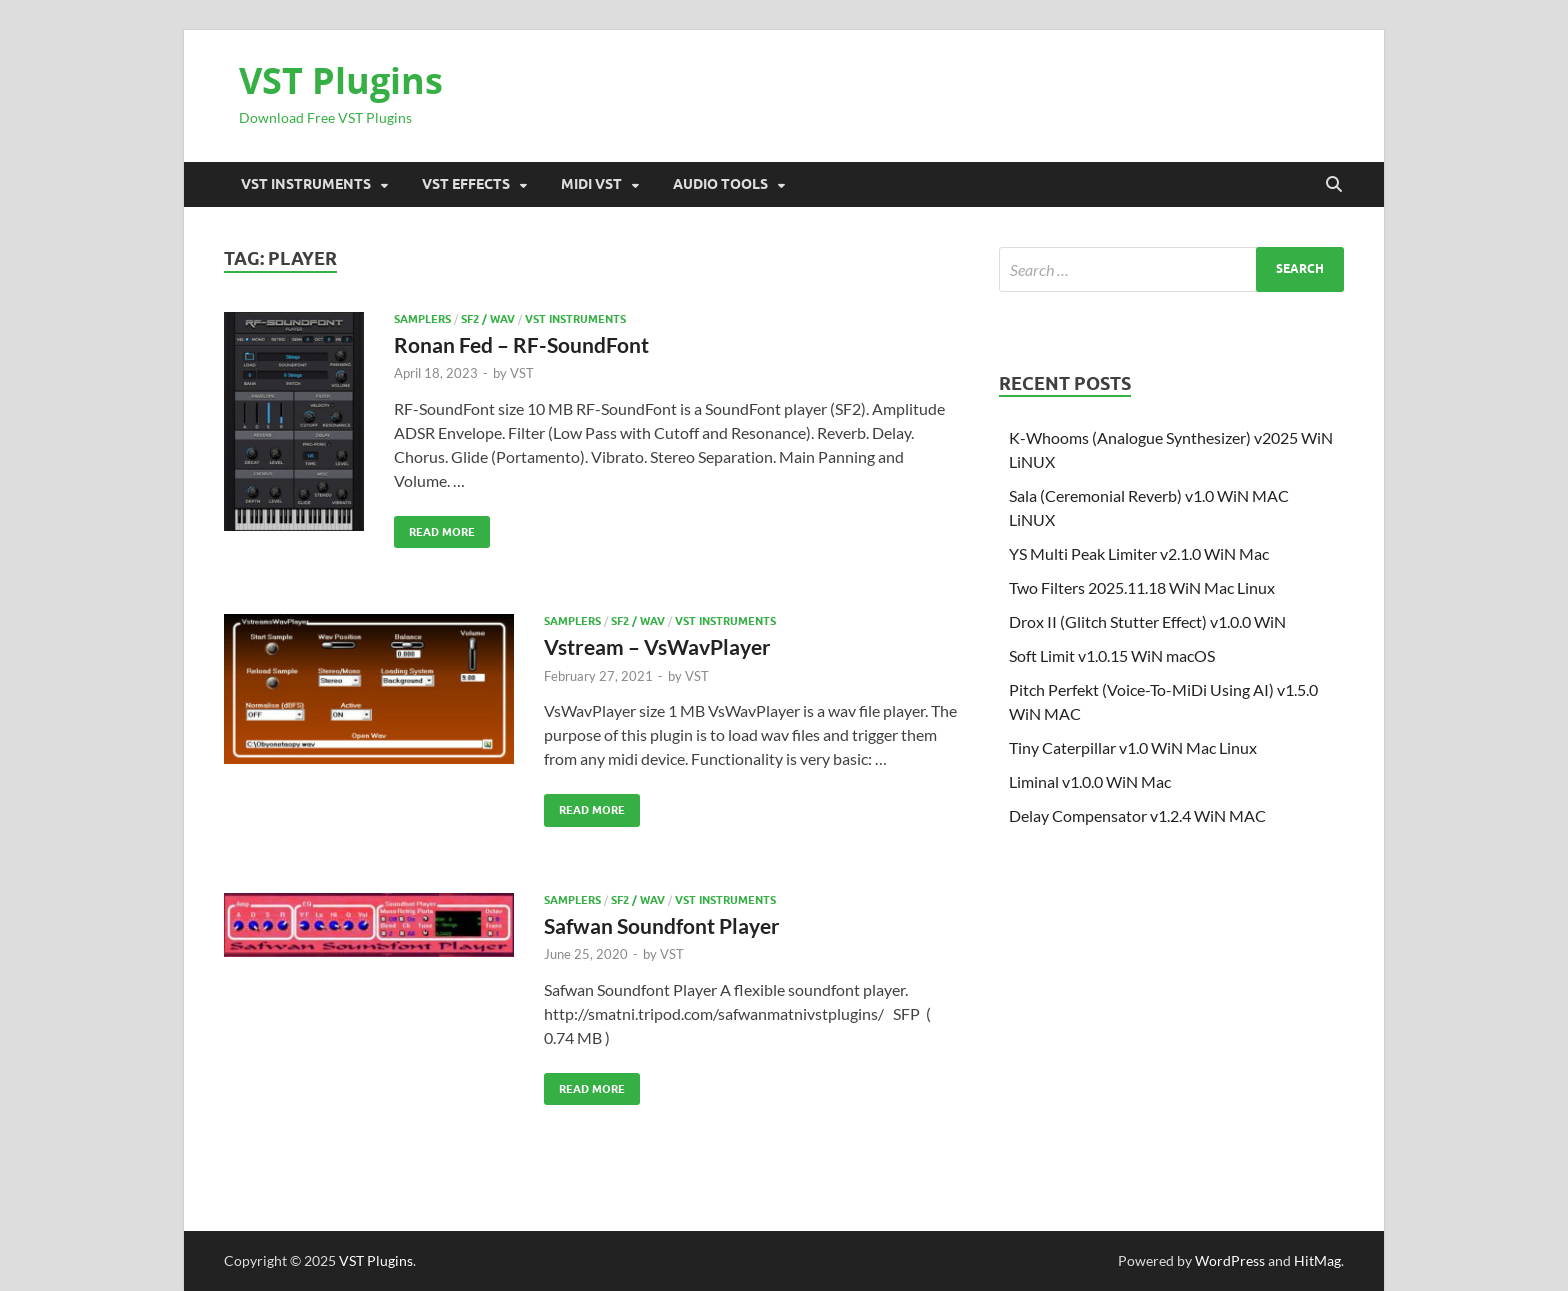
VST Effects (466, 184)
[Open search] (1334, 185)
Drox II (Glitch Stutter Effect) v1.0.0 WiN (1147, 621)
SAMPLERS (422, 319)
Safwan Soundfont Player (662, 925)
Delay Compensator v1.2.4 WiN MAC (1137, 815)
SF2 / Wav (488, 319)
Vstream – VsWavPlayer (657, 646)
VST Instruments (306, 184)
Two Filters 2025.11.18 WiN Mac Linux (1142, 587)
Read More (434, 527)
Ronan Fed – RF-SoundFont (521, 344)
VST (522, 373)
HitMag (1317, 1260)
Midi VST (591, 184)
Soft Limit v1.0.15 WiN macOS (1112, 655)
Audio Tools (720, 184)
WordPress (1230, 1260)
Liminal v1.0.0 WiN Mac (1090, 781)
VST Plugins (341, 80)
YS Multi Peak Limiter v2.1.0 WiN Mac (1139, 553)
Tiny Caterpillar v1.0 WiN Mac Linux (1133, 747)
